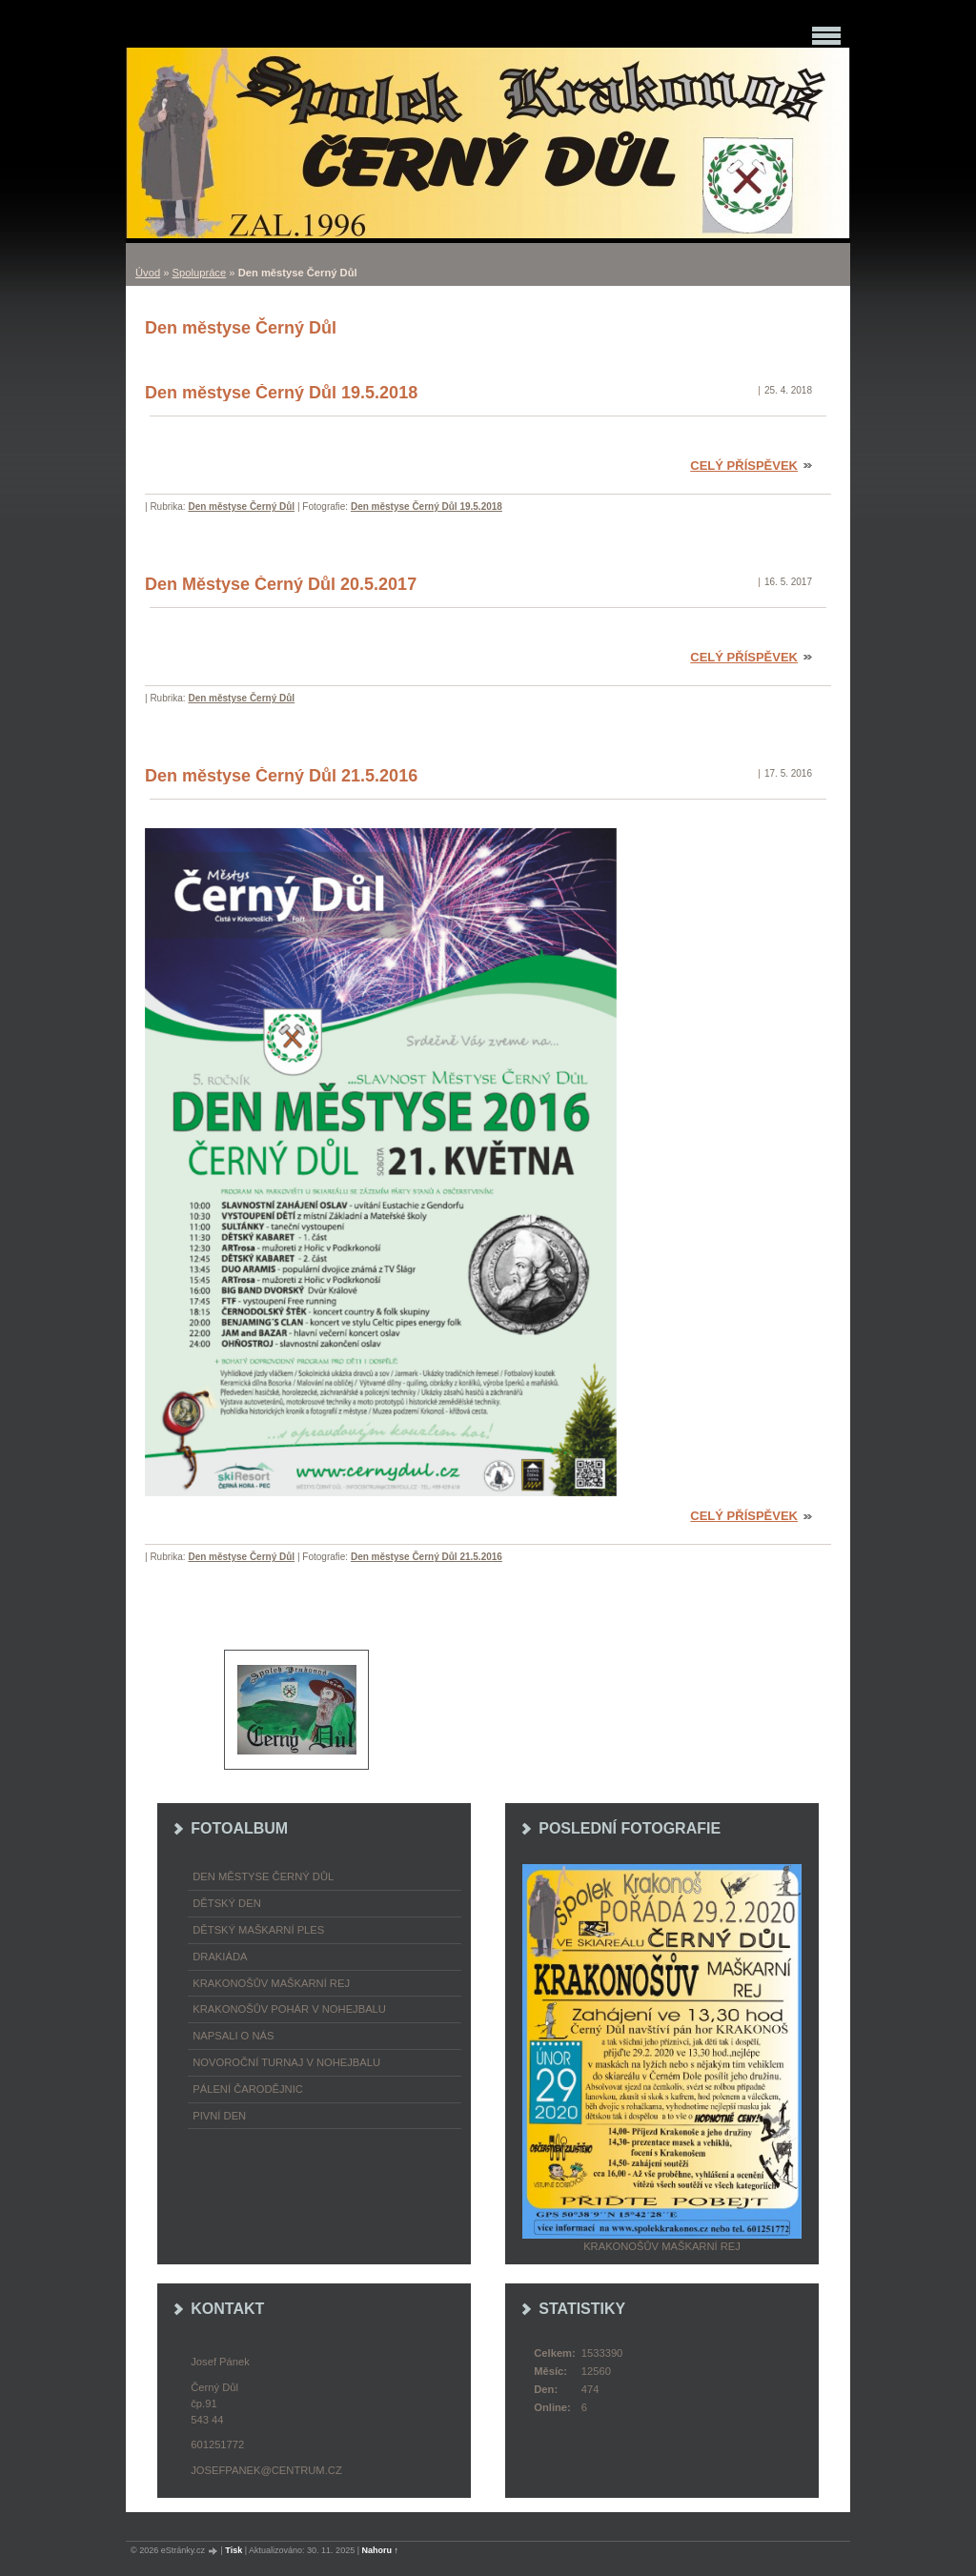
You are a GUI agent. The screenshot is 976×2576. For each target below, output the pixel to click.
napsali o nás (233, 2035)
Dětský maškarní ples (258, 1930)
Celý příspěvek (744, 465)
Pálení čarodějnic (248, 2089)
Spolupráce (200, 272)
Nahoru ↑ (380, 2550)
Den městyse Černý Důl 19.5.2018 (281, 392)
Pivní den (219, 2115)
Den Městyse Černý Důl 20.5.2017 (281, 584)
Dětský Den (227, 1903)
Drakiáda (220, 1956)
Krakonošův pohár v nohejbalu (289, 2009)
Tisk (233, 2550)
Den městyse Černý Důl (241, 506)
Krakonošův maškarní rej (271, 1983)
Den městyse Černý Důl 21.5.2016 (281, 775)
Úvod (147, 272)
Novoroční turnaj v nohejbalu (286, 2062)
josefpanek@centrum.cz (266, 2470)
